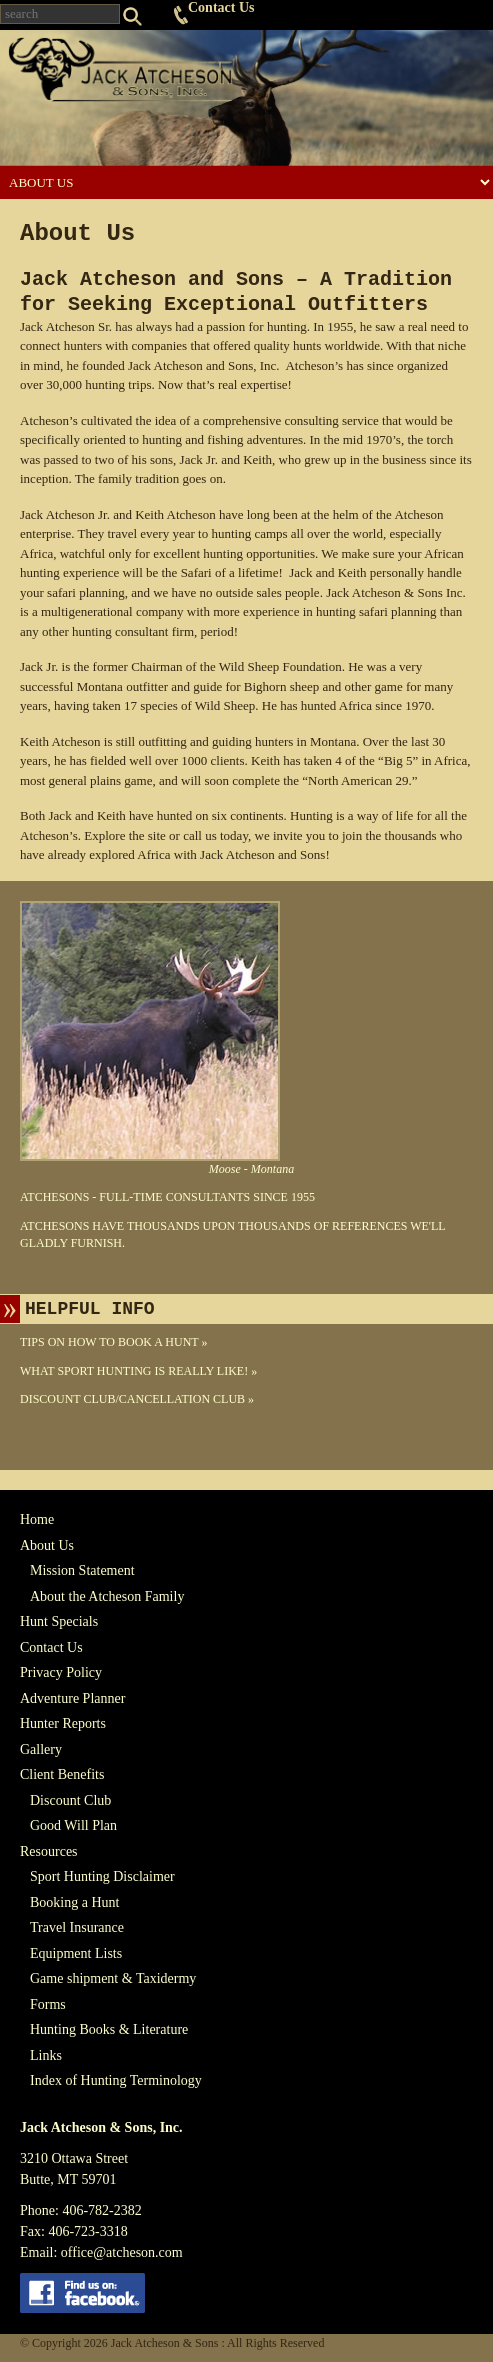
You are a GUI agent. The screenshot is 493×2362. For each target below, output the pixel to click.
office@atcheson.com (122, 2252)
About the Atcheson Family (107, 1596)
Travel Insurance (77, 1927)
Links (46, 2055)
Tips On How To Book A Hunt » (113, 1342)
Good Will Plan (73, 1825)
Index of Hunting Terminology (116, 2080)
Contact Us (221, 7)
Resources (49, 1851)
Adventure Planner (72, 1698)
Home (37, 1519)
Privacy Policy (61, 1672)
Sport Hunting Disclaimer (102, 1876)
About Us (47, 1545)
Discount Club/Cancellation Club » (137, 1399)
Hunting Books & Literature (109, 2029)
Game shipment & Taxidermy (113, 1978)
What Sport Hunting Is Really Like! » (138, 1371)
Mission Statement (82, 1570)
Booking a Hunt (74, 1902)
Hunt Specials (59, 1621)
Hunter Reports (63, 1723)
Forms (48, 2004)
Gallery (41, 1749)
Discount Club (70, 1800)
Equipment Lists (76, 1953)
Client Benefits (62, 1774)
